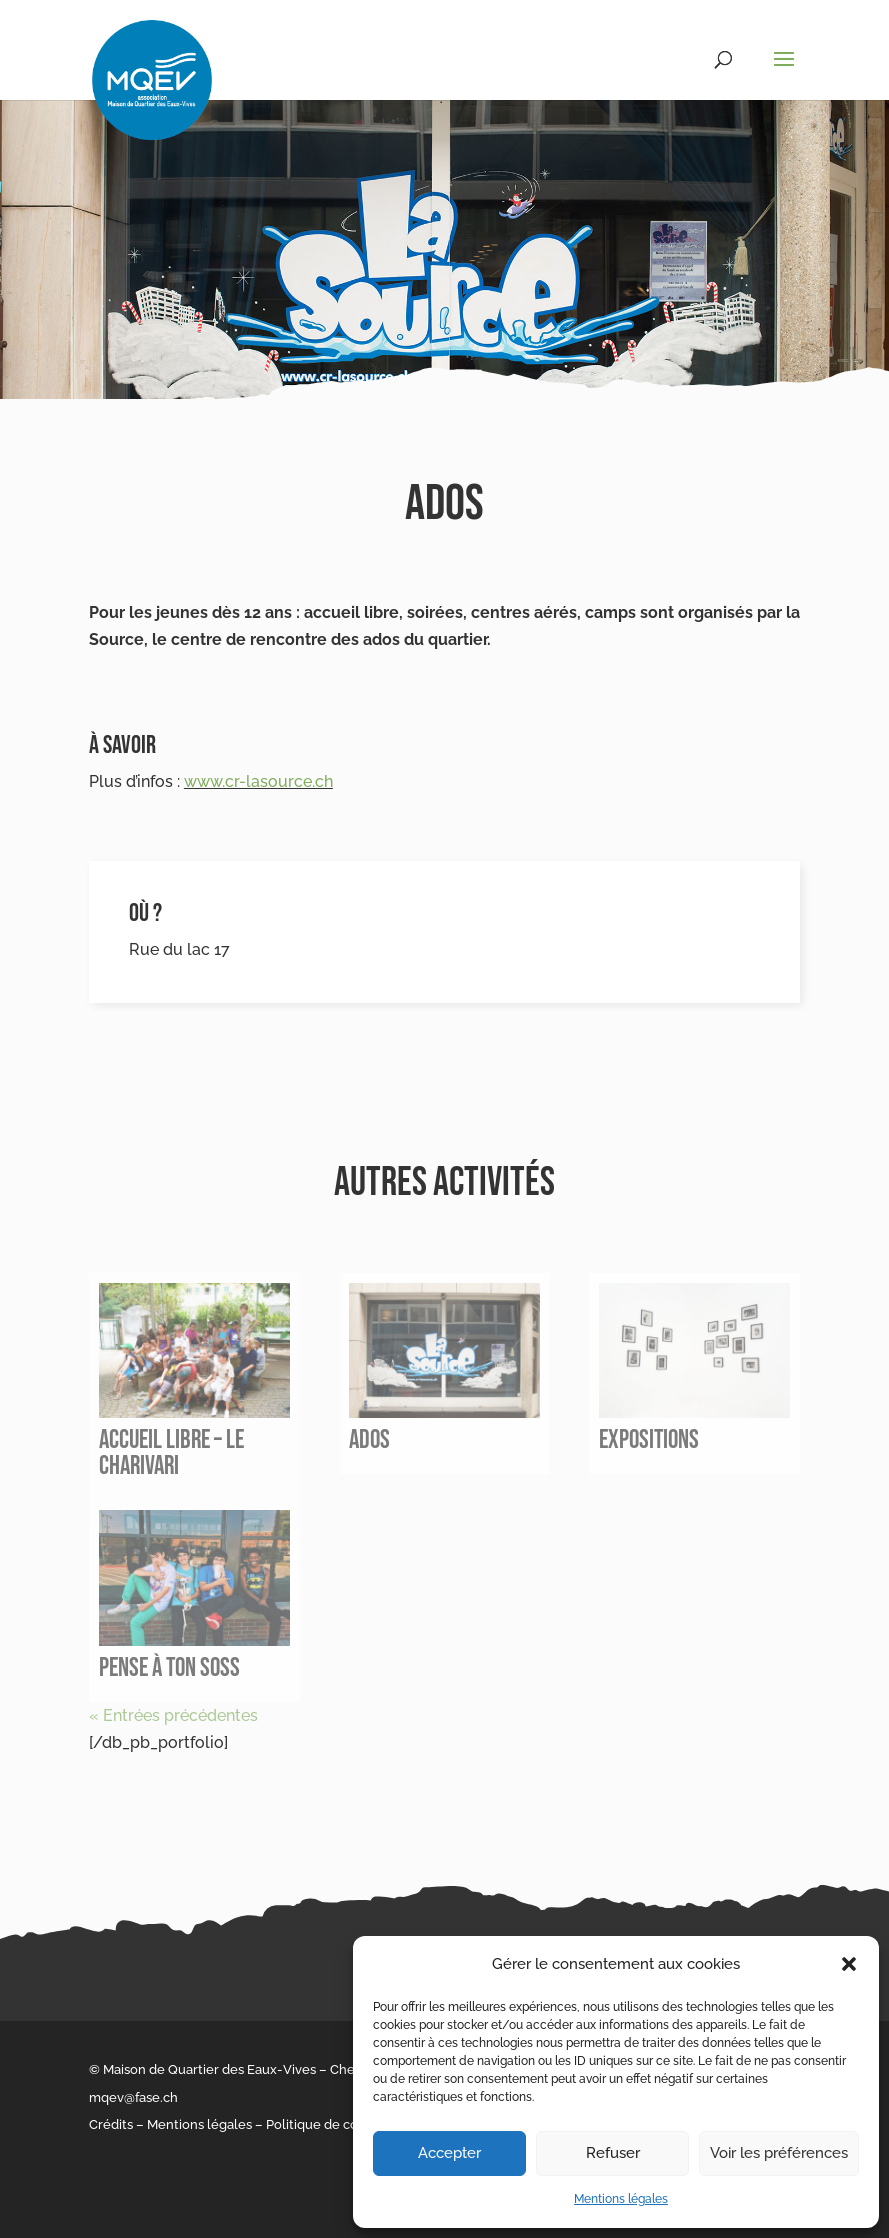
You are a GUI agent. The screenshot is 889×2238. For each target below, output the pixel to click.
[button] (849, 1964)
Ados (369, 1440)
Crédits (111, 2124)
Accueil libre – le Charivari (171, 1453)
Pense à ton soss (169, 1668)
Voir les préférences (779, 2153)
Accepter (449, 2153)
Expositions (649, 1440)
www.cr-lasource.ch (258, 781)
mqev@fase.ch (133, 2097)
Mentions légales (621, 2199)
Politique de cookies (328, 2124)
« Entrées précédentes (173, 1715)
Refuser (613, 2153)
